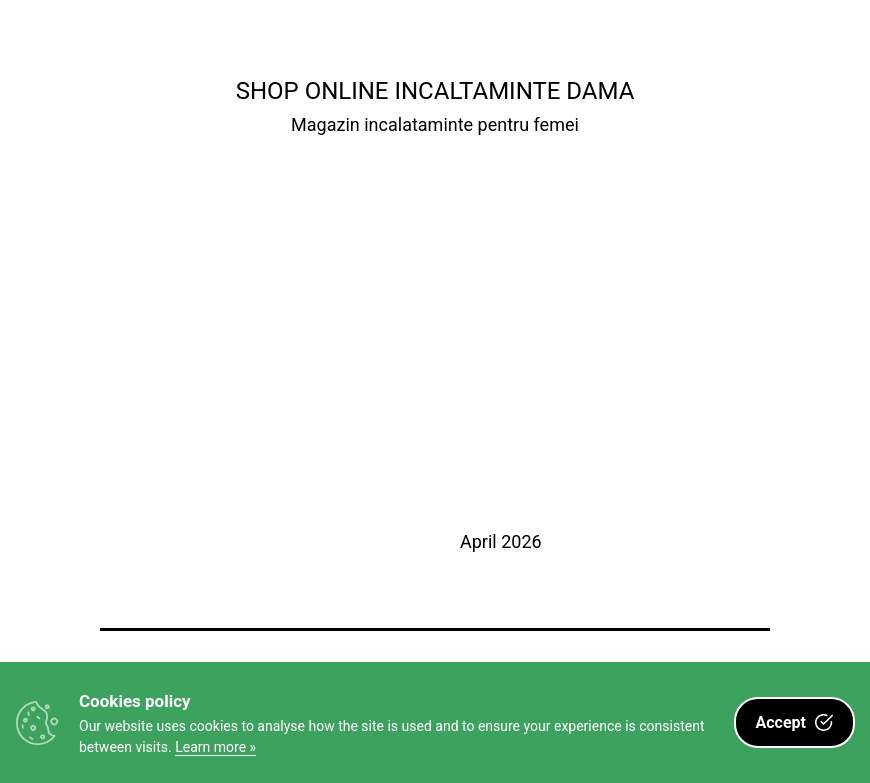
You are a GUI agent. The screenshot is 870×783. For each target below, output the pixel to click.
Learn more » (215, 747)
